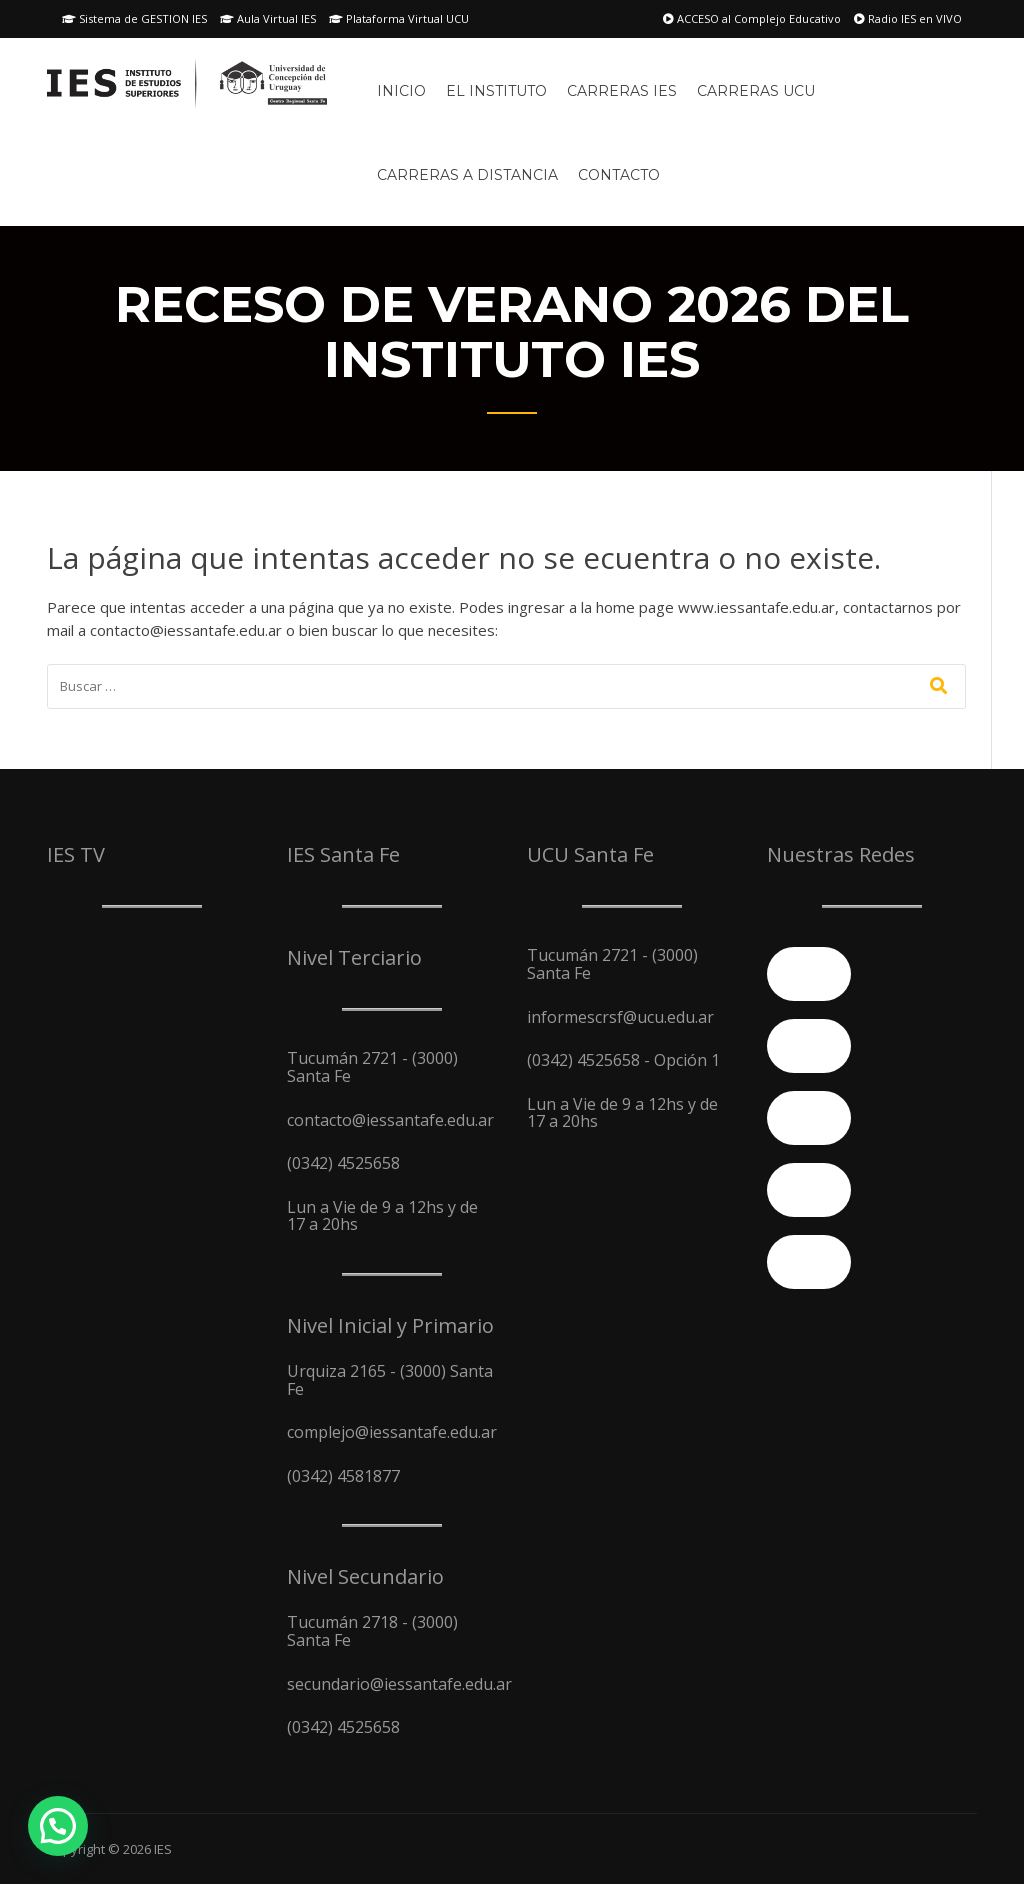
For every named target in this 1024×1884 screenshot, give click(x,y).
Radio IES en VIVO (908, 18)
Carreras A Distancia (467, 175)
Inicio (401, 91)
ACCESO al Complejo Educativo (752, 18)
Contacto (619, 175)
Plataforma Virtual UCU (399, 18)
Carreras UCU (756, 91)
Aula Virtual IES (268, 18)
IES (163, 1849)
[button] (58, 1826)
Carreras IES (622, 91)
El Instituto (496, 91)
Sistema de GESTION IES (134, 18)
